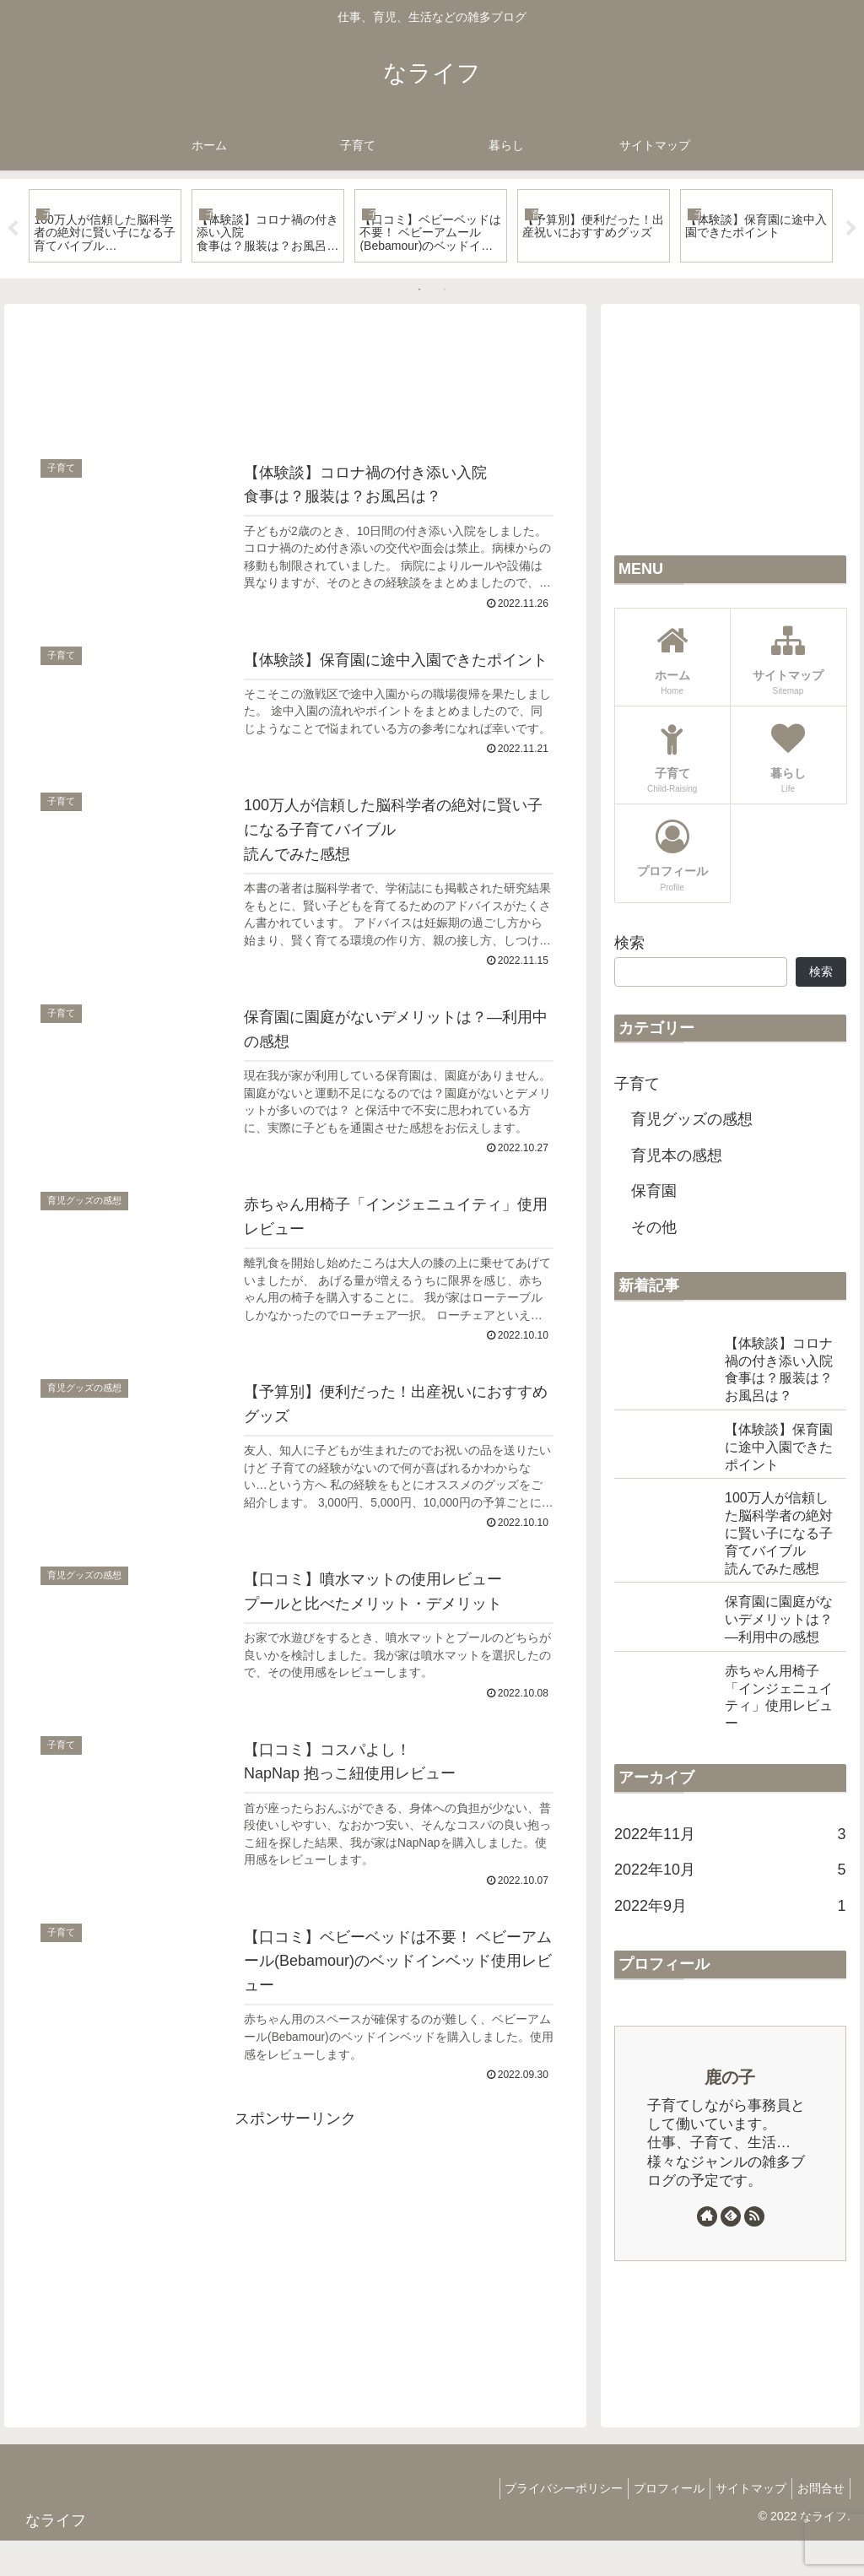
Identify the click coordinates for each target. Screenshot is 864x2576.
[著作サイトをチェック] (707, 2216)
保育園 (654, 1190)
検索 (629, 942)
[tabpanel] (105, 225)
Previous (12, 228)
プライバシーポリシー (540, 2523)
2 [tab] (444, 289)
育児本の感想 (676, 1155)
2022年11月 (729, 1834)
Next (851, 228)
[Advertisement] (295, 377)
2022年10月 (729, 1869)
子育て (637, 1083)
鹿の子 (730, 2077)
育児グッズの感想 (692, 1119)
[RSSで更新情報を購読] (754, 2216)
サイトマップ (740, 2523)
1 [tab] (419, 289)
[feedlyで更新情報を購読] (731, 2216)
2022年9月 (729, 1905)
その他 (654, 1227)
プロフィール (652, 2523)
